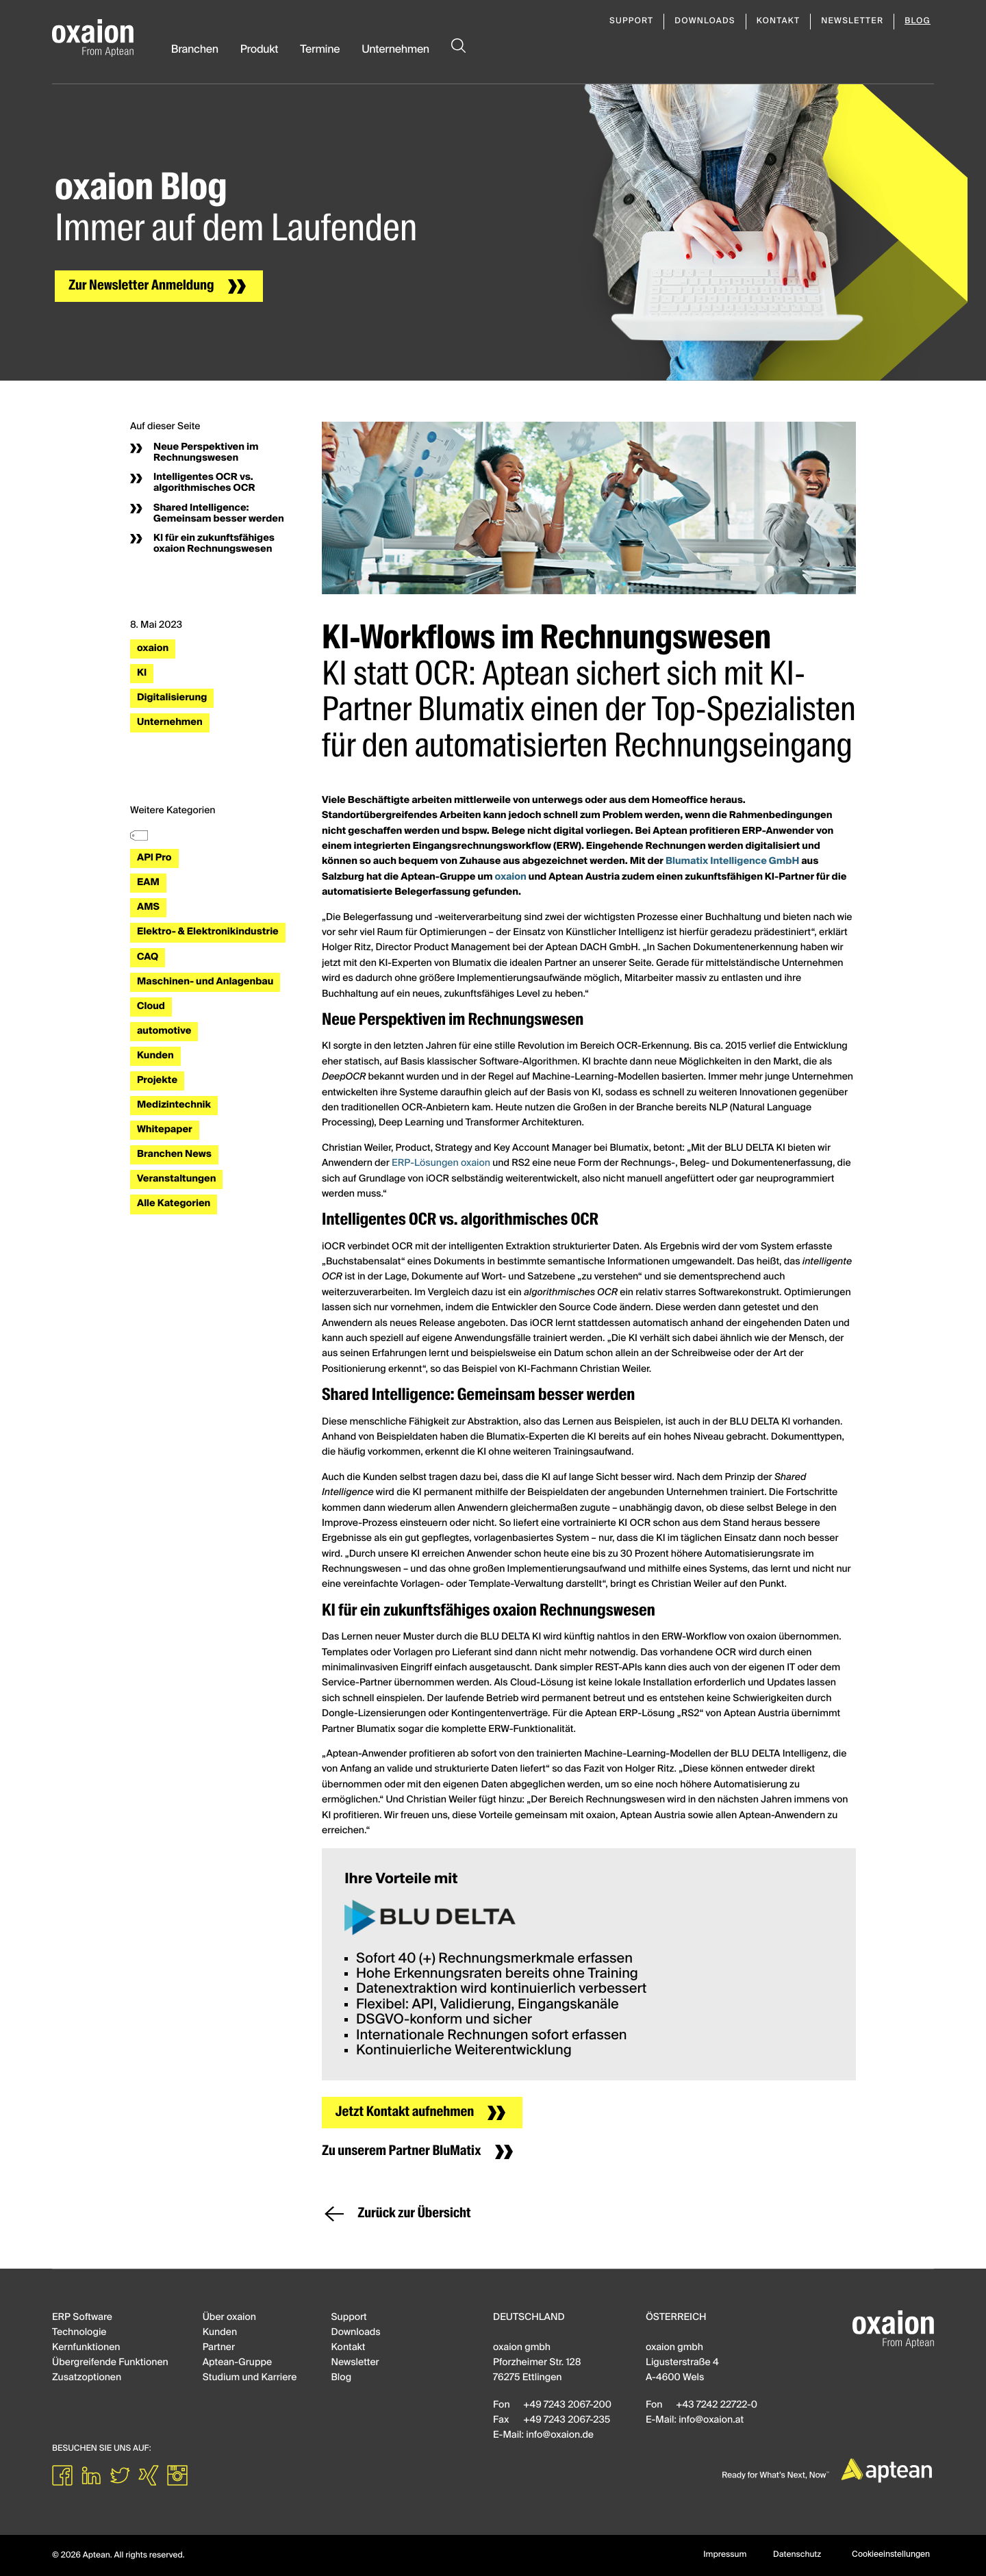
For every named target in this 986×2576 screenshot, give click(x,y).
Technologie (79, 2333)
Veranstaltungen (176, 1179)
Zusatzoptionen (86, 2378)
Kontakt (778, 21)
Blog (918, 21)
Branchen (194, 49)
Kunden (155, 1056)
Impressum (724, 2555)
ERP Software (82, 2318)
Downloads (704, 21)
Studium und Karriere (250, 2378)
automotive (164, 1031)
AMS (148, 908)
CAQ (147, 957)
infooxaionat (711, 2420)
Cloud (151, 1007)
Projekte (157, 1081)
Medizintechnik (174, 1105)
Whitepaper (164, 1130)
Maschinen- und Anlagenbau (205, 982)
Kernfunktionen (86, 2348)
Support (631, 21)
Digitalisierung (172, 698)
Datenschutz (797, 2555)
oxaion (152, 649)
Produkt (259, 49)
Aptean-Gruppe (237, 2363)
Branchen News (174, 1155)
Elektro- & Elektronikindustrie (208, 932)
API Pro (154, 858)
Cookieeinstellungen (891, 2555)
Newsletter (852, 21)
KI (142, 673)
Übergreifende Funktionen (110, 2363)
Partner (219, 2348)
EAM (148, 883)
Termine (320, 49)
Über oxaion (229, 2318)
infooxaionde (560, 2435)
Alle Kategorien (173, 1204)
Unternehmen (395, 49)
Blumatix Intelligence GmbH (732, 862)
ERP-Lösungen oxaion (441, 1164)
